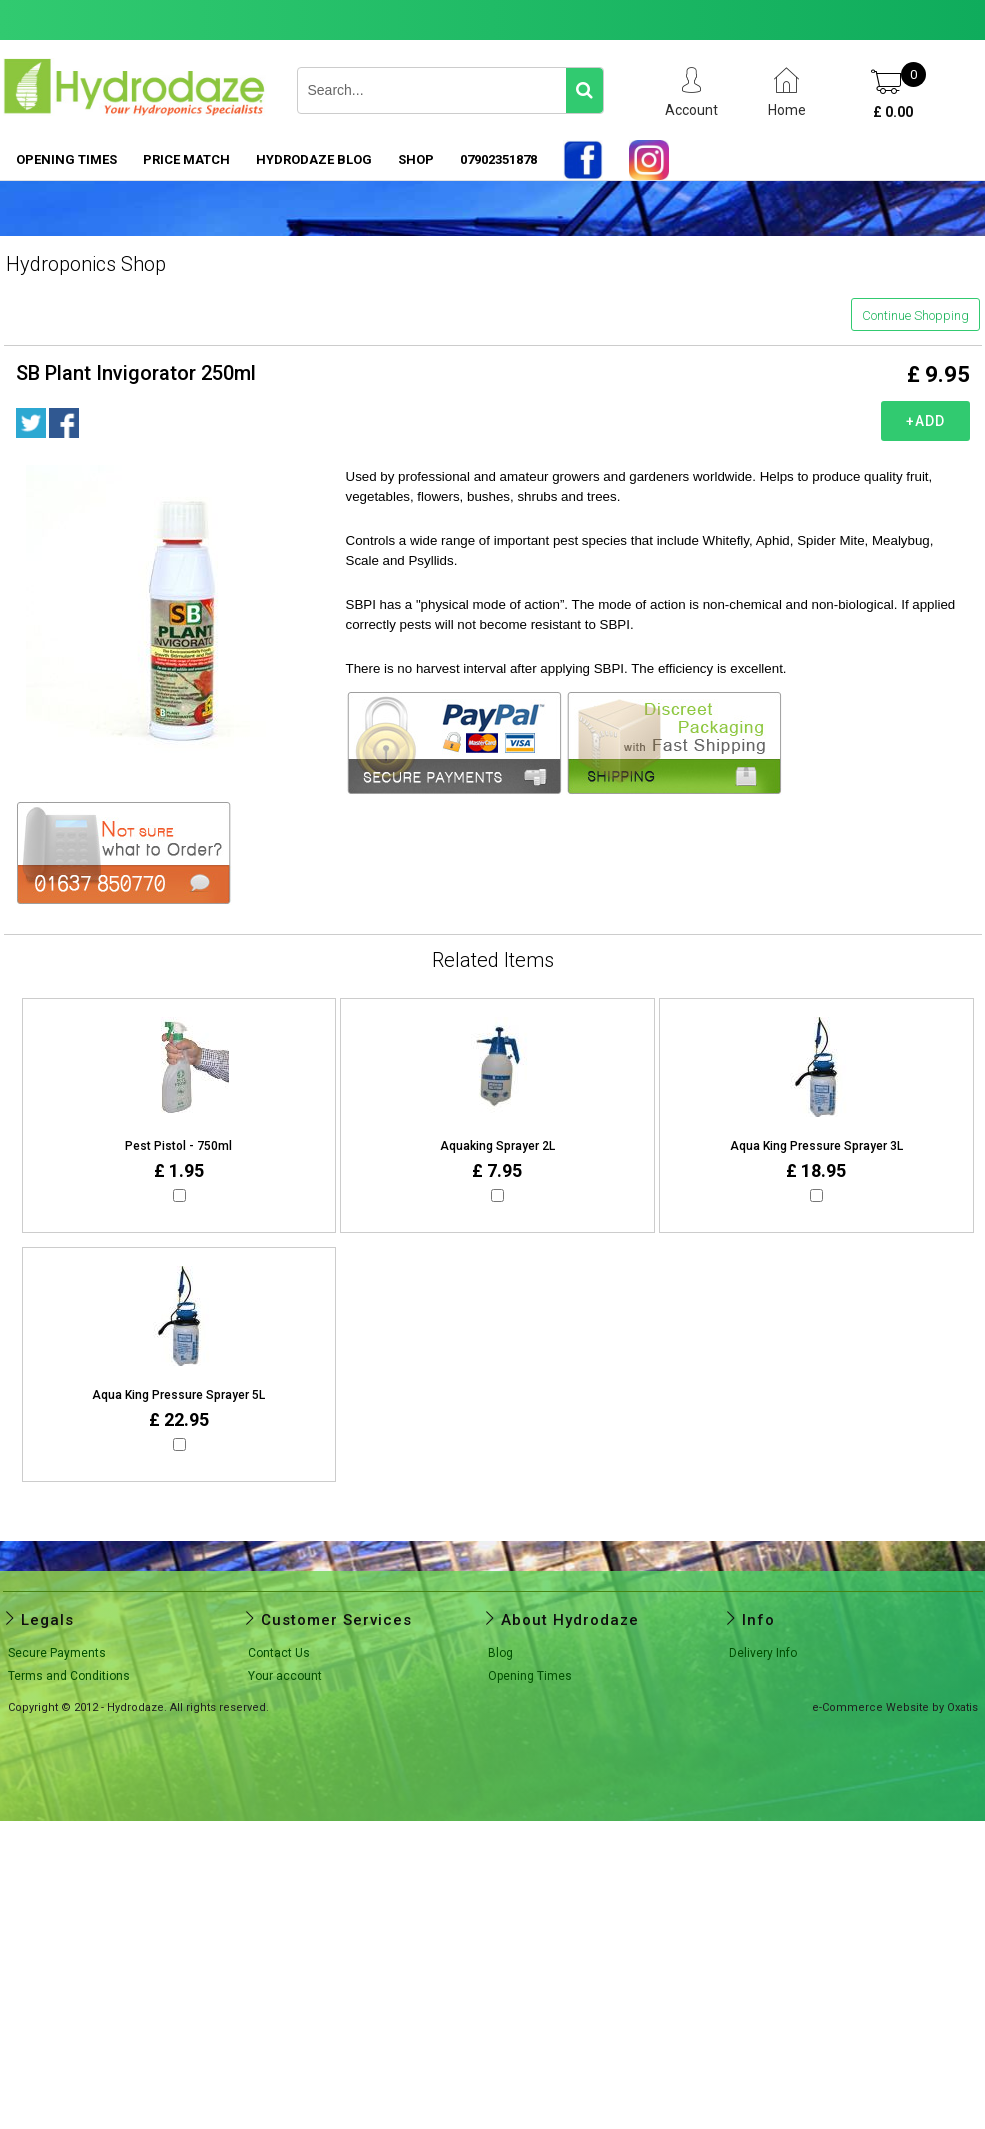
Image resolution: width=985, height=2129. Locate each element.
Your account (285, 1676)
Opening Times (66, 159)
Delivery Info (763, 1653)
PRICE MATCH (186, 159)
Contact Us (279, 1653)
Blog (500, 1653)
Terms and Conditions (69, 1676)
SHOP (416, 159)
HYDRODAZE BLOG (314, 159)
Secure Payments (57, 1653)
